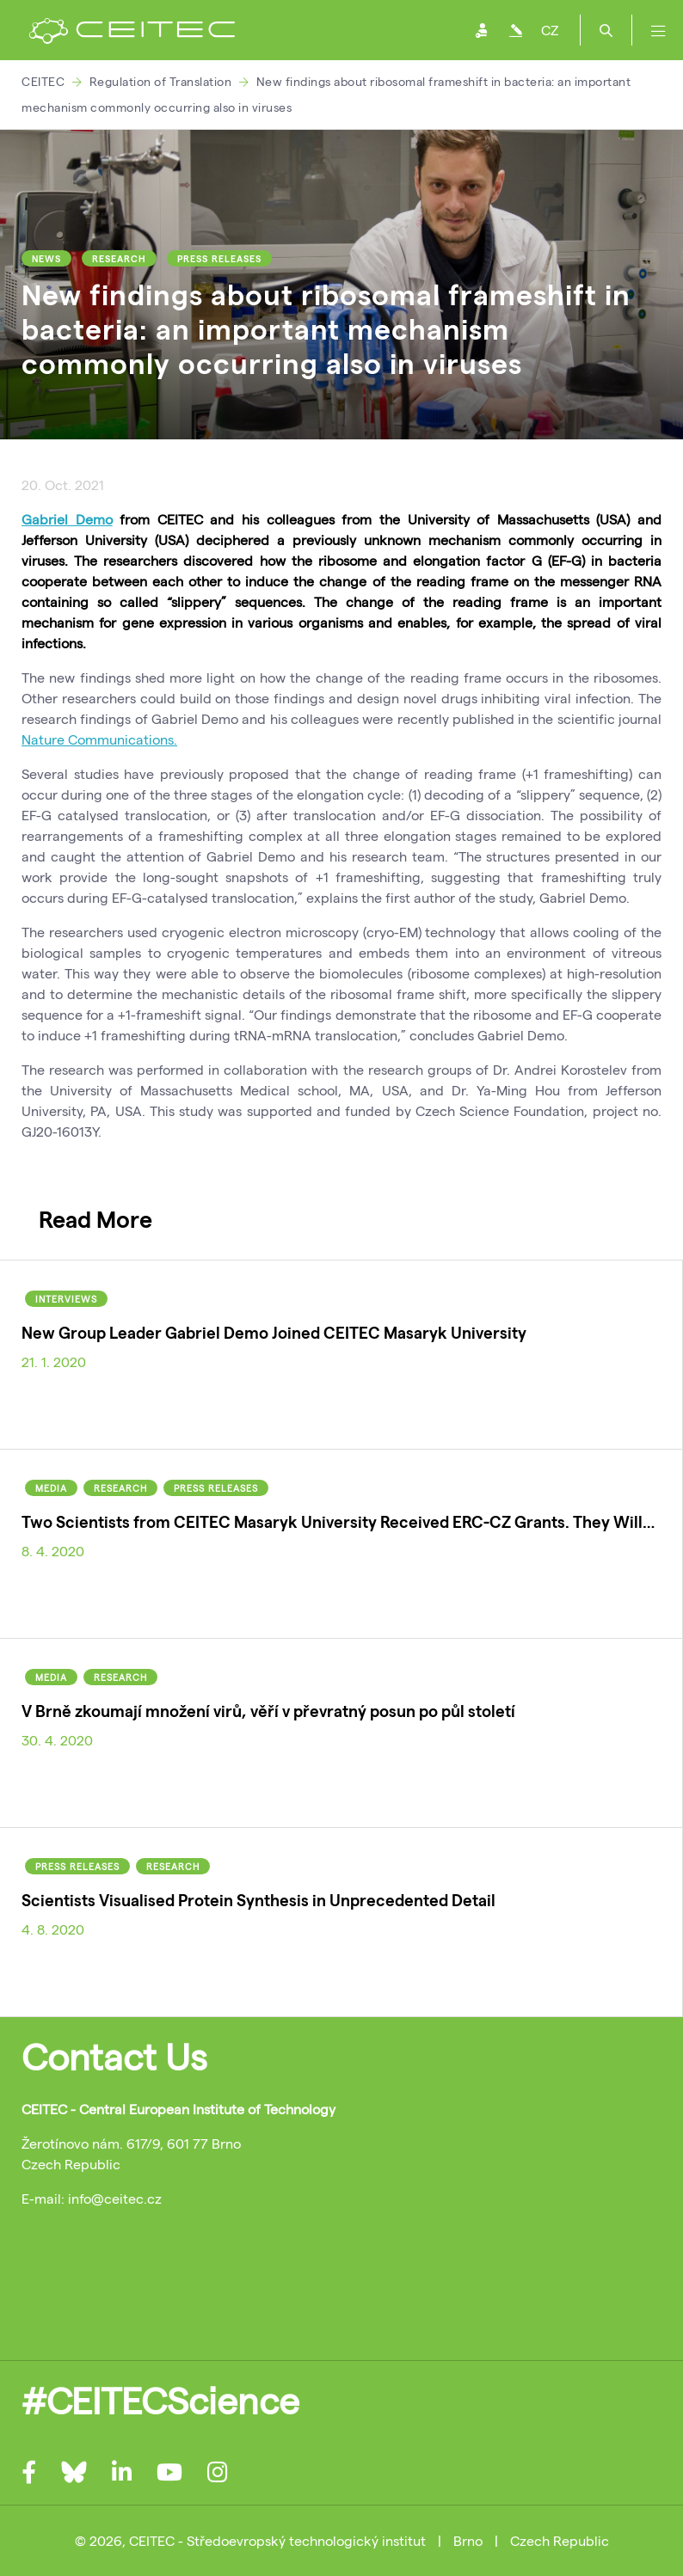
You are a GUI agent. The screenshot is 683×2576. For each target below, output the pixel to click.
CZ (549, 29)
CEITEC (43, 81)
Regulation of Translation (160, 81)
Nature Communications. (99, 739)
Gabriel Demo (67, 519)
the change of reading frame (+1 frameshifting (477, 773)
